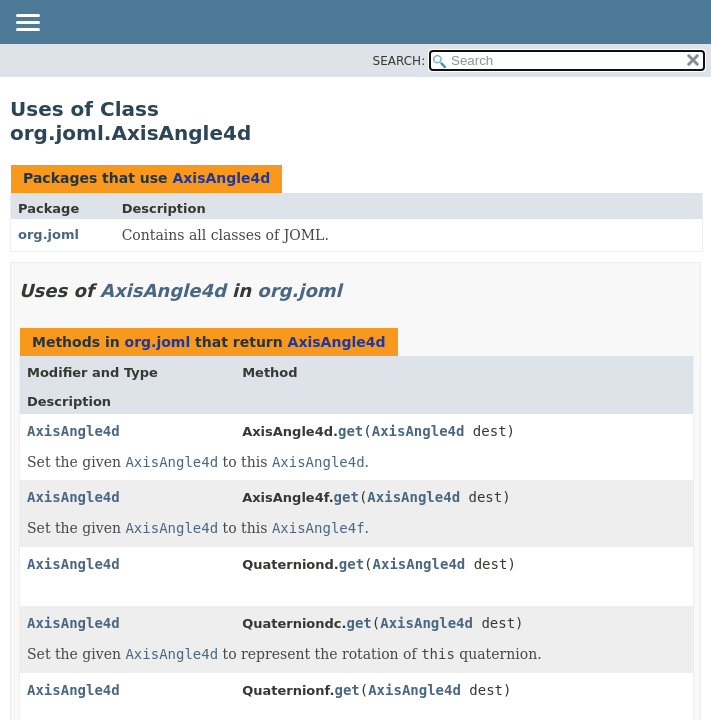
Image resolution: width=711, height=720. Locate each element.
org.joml (48, 234)
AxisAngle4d (221, 178)
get (350, 431)
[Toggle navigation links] (27, 24)
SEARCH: (399, 61)
